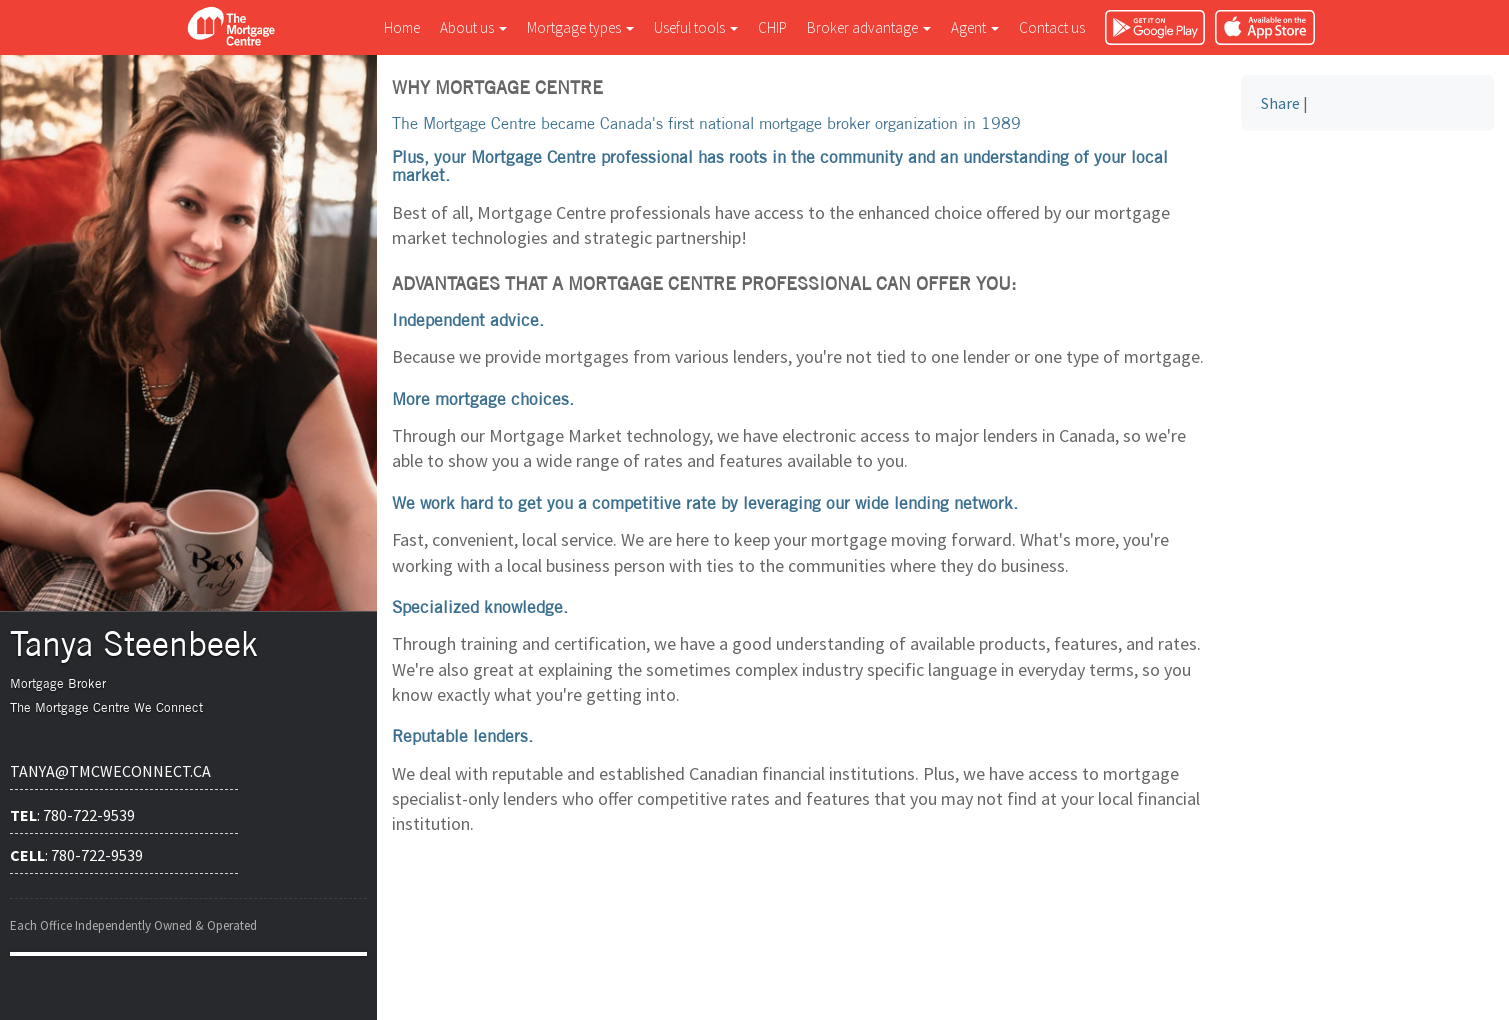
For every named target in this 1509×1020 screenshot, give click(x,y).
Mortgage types (580, 27)
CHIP (772, 27)
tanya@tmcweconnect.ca (110, 771)
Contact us (1052, 27)
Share (1280, 103)
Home (402, 27)
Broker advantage (869, 27)
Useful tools (696, 27)
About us (473, 27)
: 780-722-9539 (72, 815)
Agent (975, 27)
